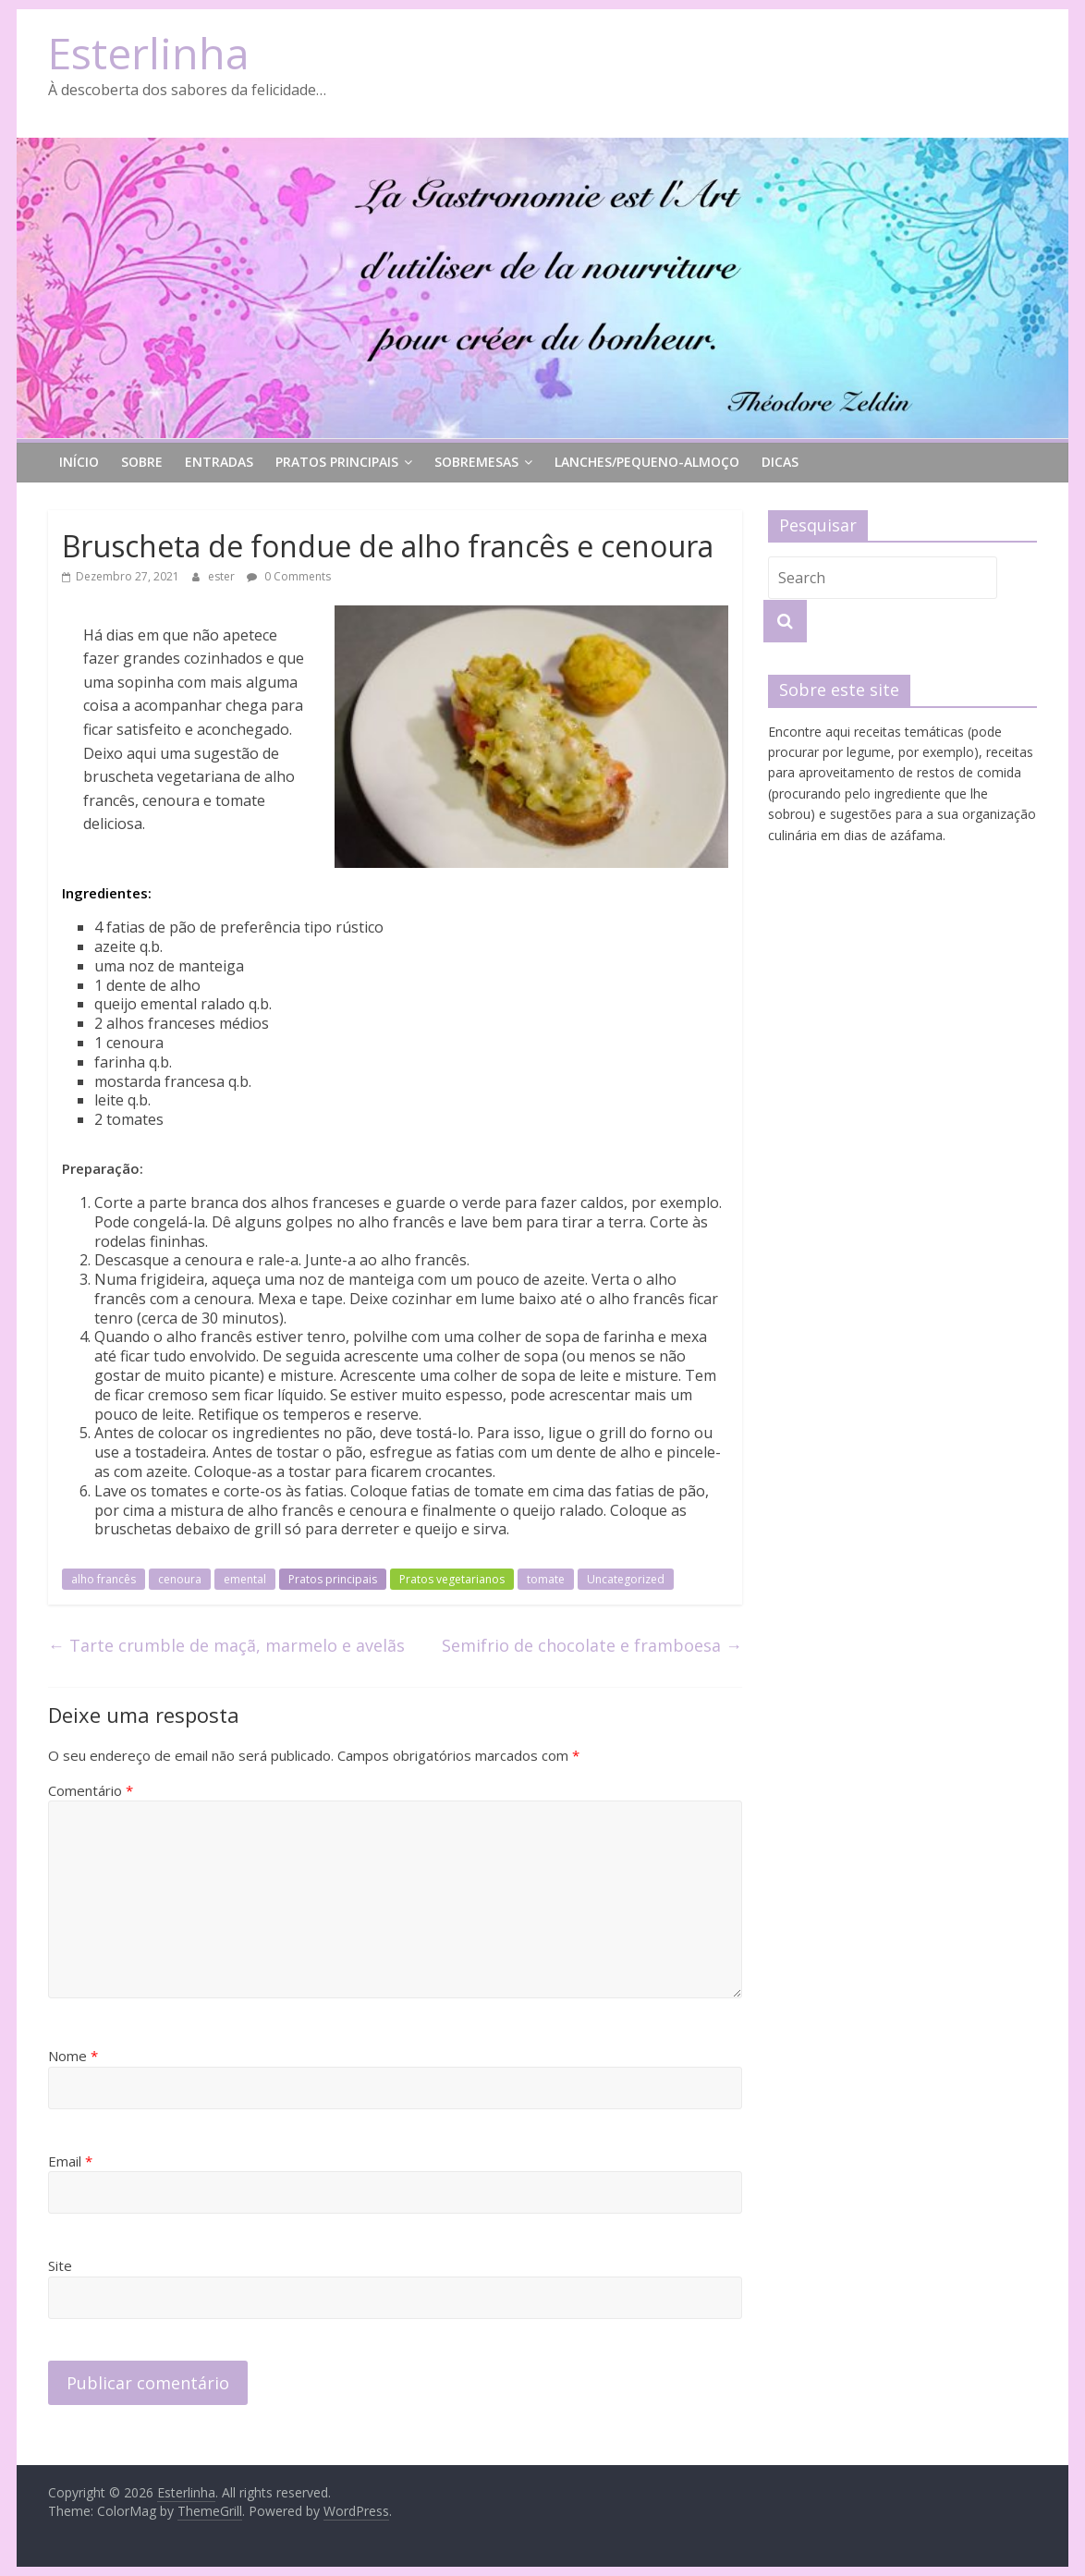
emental (245, 1579)
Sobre (142, 461)
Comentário (90, 1790)
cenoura (179, 1579)
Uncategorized (625, 1579)
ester (223, 576)
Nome (73, 2055)
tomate (546, 1579)
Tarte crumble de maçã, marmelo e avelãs (226, 1645)
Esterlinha (149, 52)
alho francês (103, 1579)
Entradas (219, 461)
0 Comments (289, 576)
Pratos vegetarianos (452, 1579)
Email (70, 2161)
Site (60, 2265)
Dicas (780, 461)
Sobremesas (476, 461)
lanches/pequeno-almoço (647, 461)
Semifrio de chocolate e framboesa (592, 1645)
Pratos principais (336, 461)
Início (79, 461)
